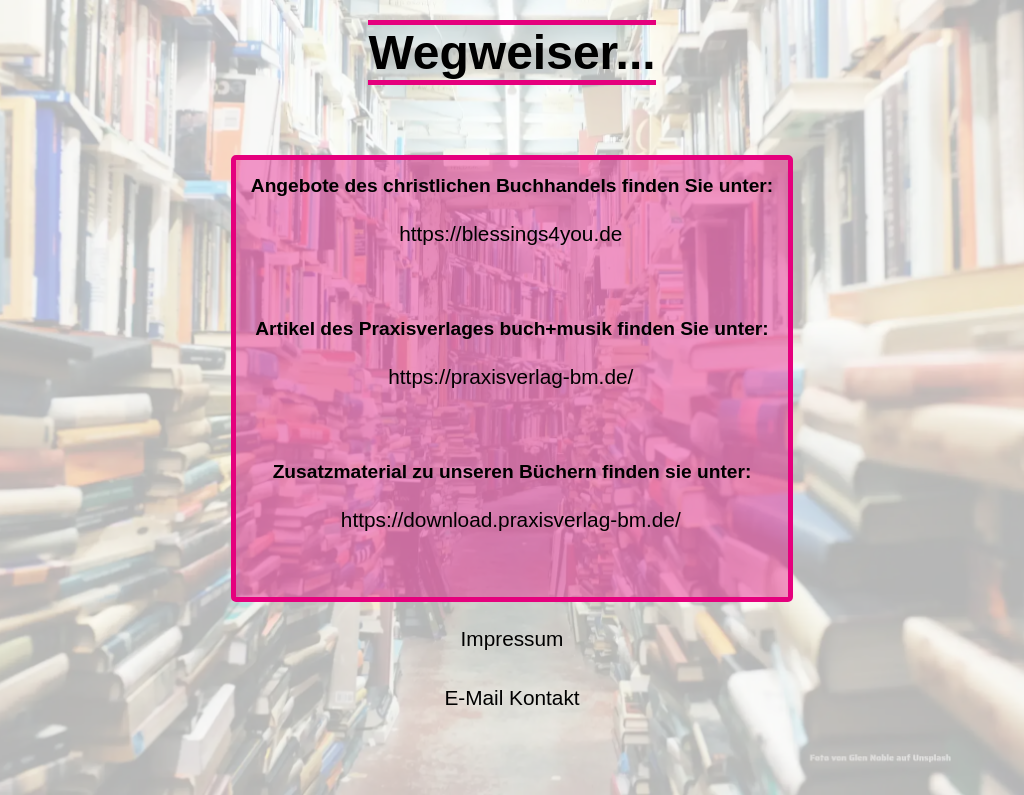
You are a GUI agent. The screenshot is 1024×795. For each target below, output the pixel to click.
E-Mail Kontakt (511, 697)
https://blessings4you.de (510, 233)
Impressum (512, 638)
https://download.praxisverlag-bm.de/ (511, 519)
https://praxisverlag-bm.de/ (510, 376)
